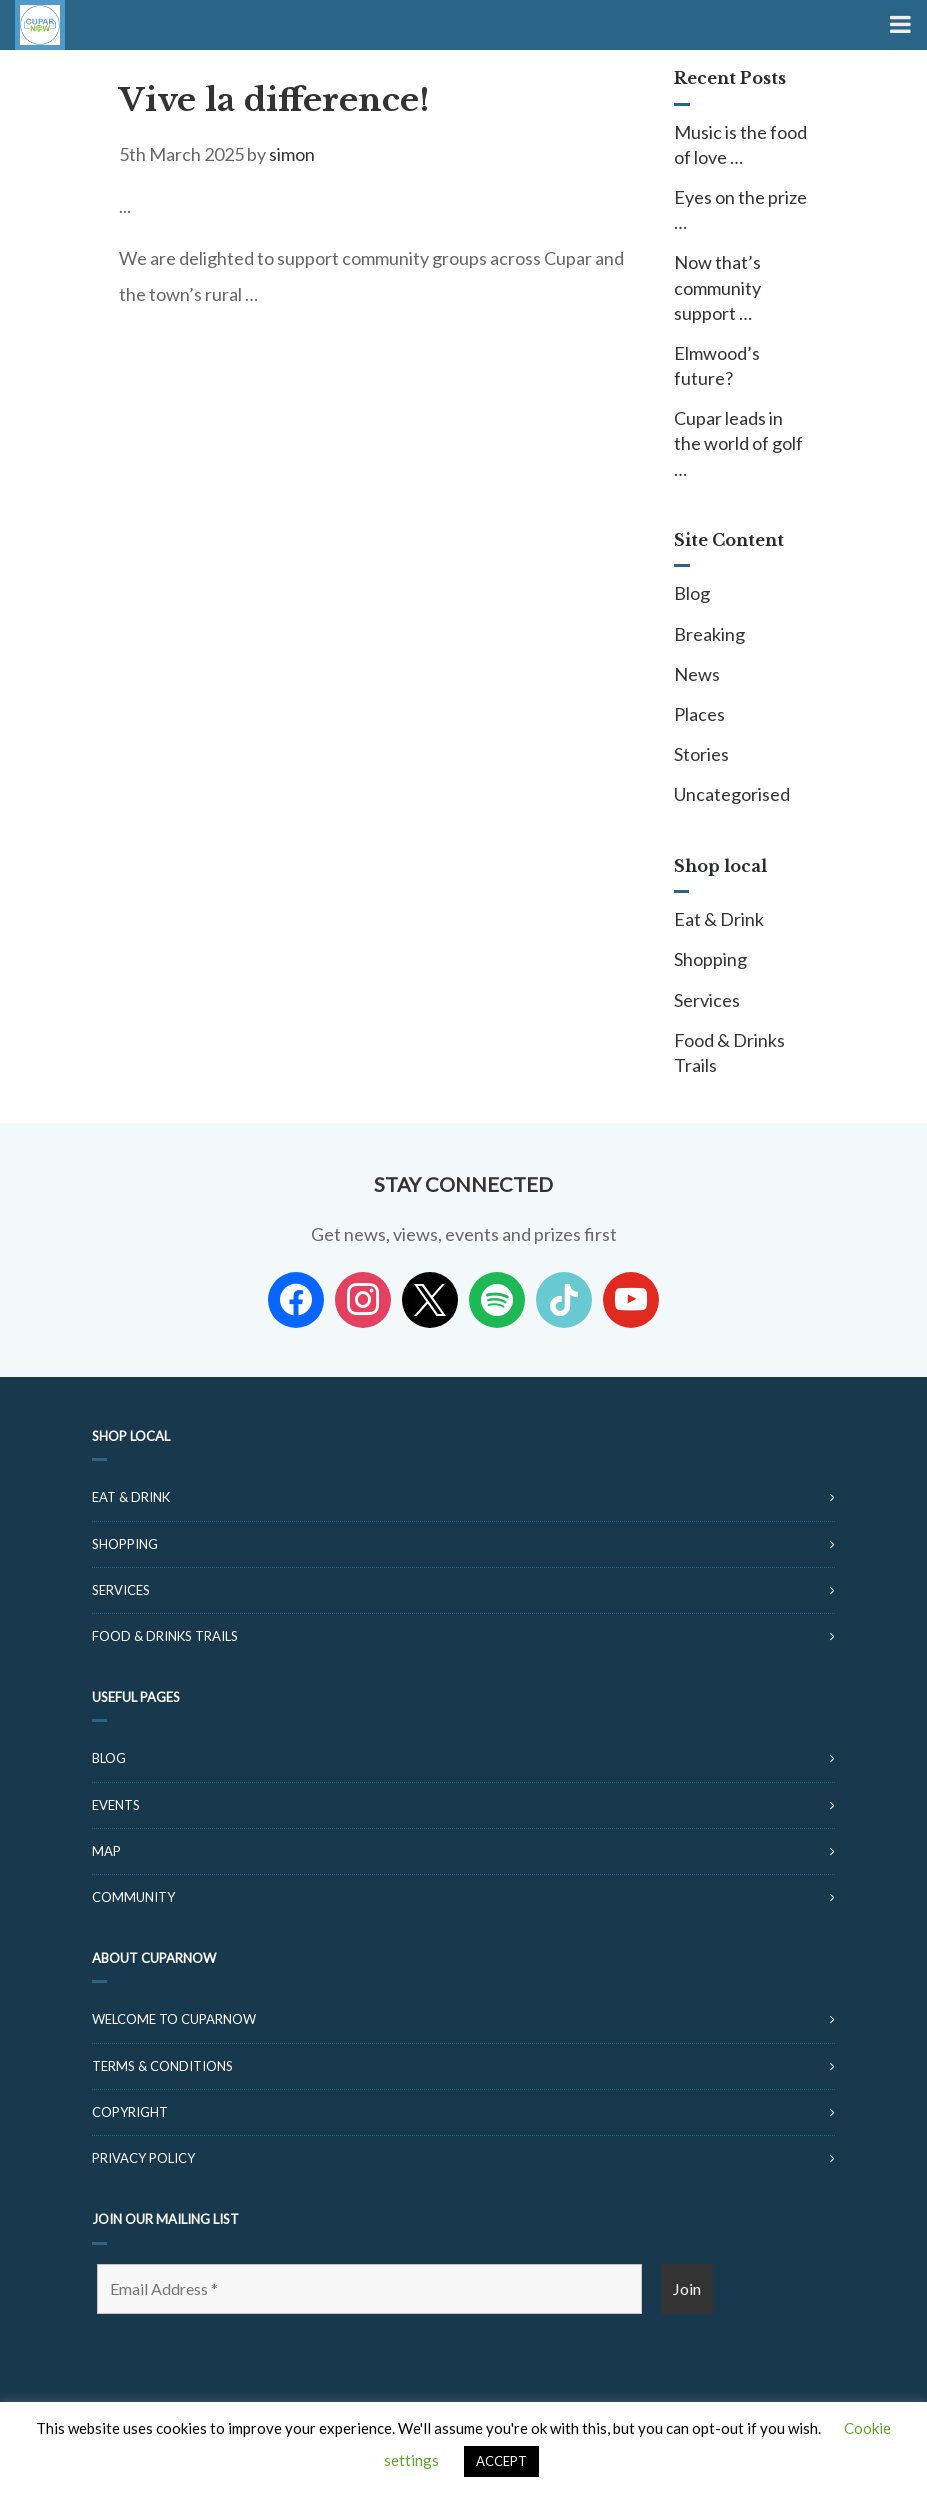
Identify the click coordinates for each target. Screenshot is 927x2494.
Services (707, 1000)
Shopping (710, 959)
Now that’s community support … (717, 287)
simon (292, 154)
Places (699, 714)
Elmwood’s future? (717, 365)
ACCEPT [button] (501, 2461)
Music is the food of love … (740, 144)
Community (133, 1897)
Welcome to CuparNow (174, 2019)
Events (116, 1805)
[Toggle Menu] (898, 25)
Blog (692, 593)
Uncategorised (732, 794)
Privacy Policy (143, 2158)
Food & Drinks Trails (729, 1052)
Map (106, 1851)
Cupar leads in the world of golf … (738, 443)
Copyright (130, 2112)
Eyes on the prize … (740, 209)
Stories (701, 754)
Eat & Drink (719, 919)
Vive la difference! (274, 100)
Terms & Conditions (162, 2066)
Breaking (709, 634)
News (697, 674)
